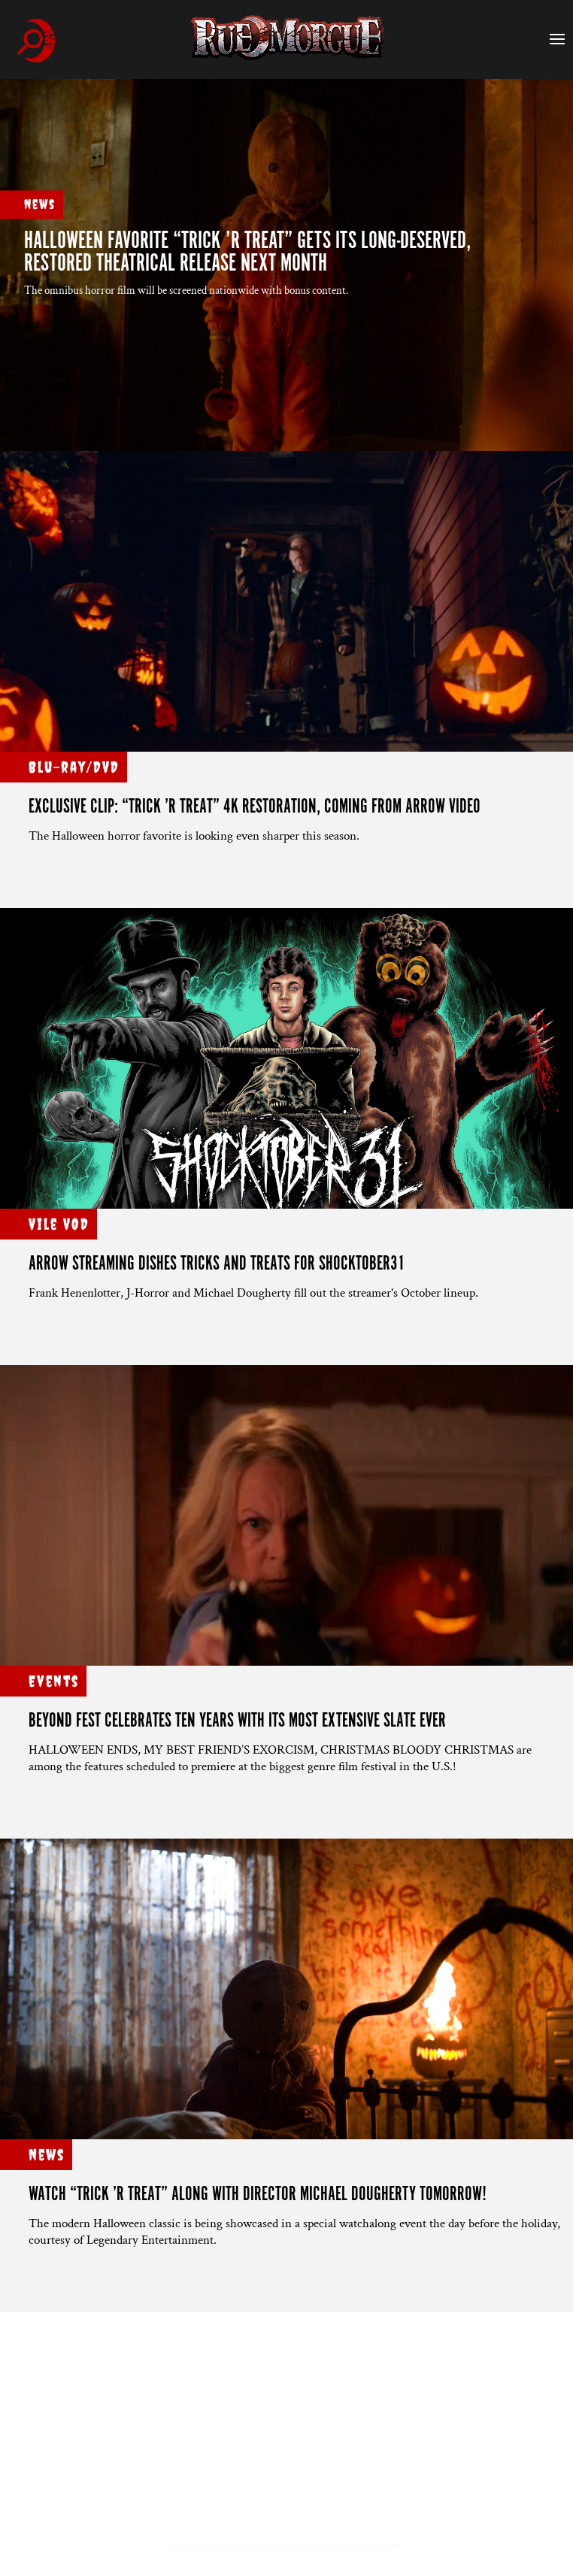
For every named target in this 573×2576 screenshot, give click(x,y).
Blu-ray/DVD (74, 767)
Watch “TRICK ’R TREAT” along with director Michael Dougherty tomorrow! (258, 2194)
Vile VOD (59, 1224)
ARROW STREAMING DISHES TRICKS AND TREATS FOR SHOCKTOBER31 (217, 1264)
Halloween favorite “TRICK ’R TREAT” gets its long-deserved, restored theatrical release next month (247, 253)
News (40, 204)
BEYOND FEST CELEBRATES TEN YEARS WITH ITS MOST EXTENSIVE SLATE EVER (237, 1721)
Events (54, 1681)
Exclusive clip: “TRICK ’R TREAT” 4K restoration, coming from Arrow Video (255, 807)
